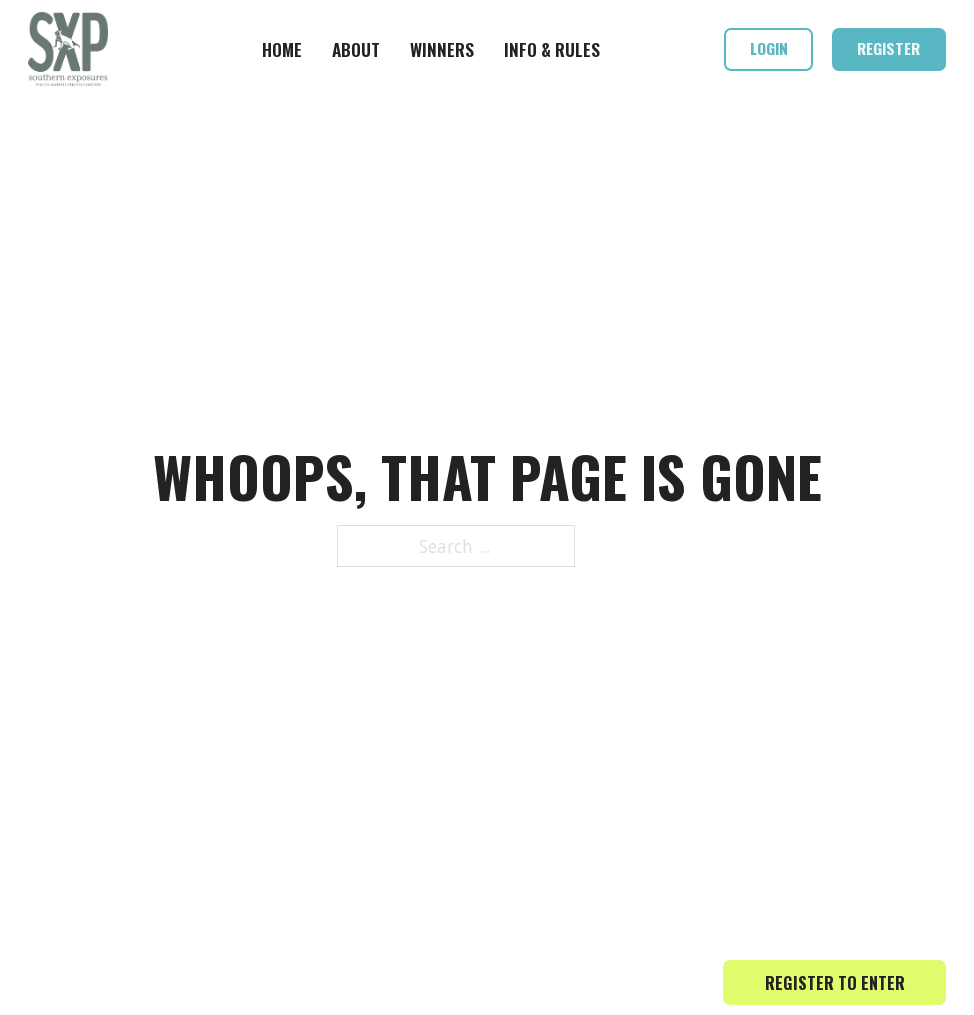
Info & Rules (552, 49)
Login (769, 48)
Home (282, 49)
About (356, 49)
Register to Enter (835, 982)
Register (888, 48)
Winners (442, 49)
